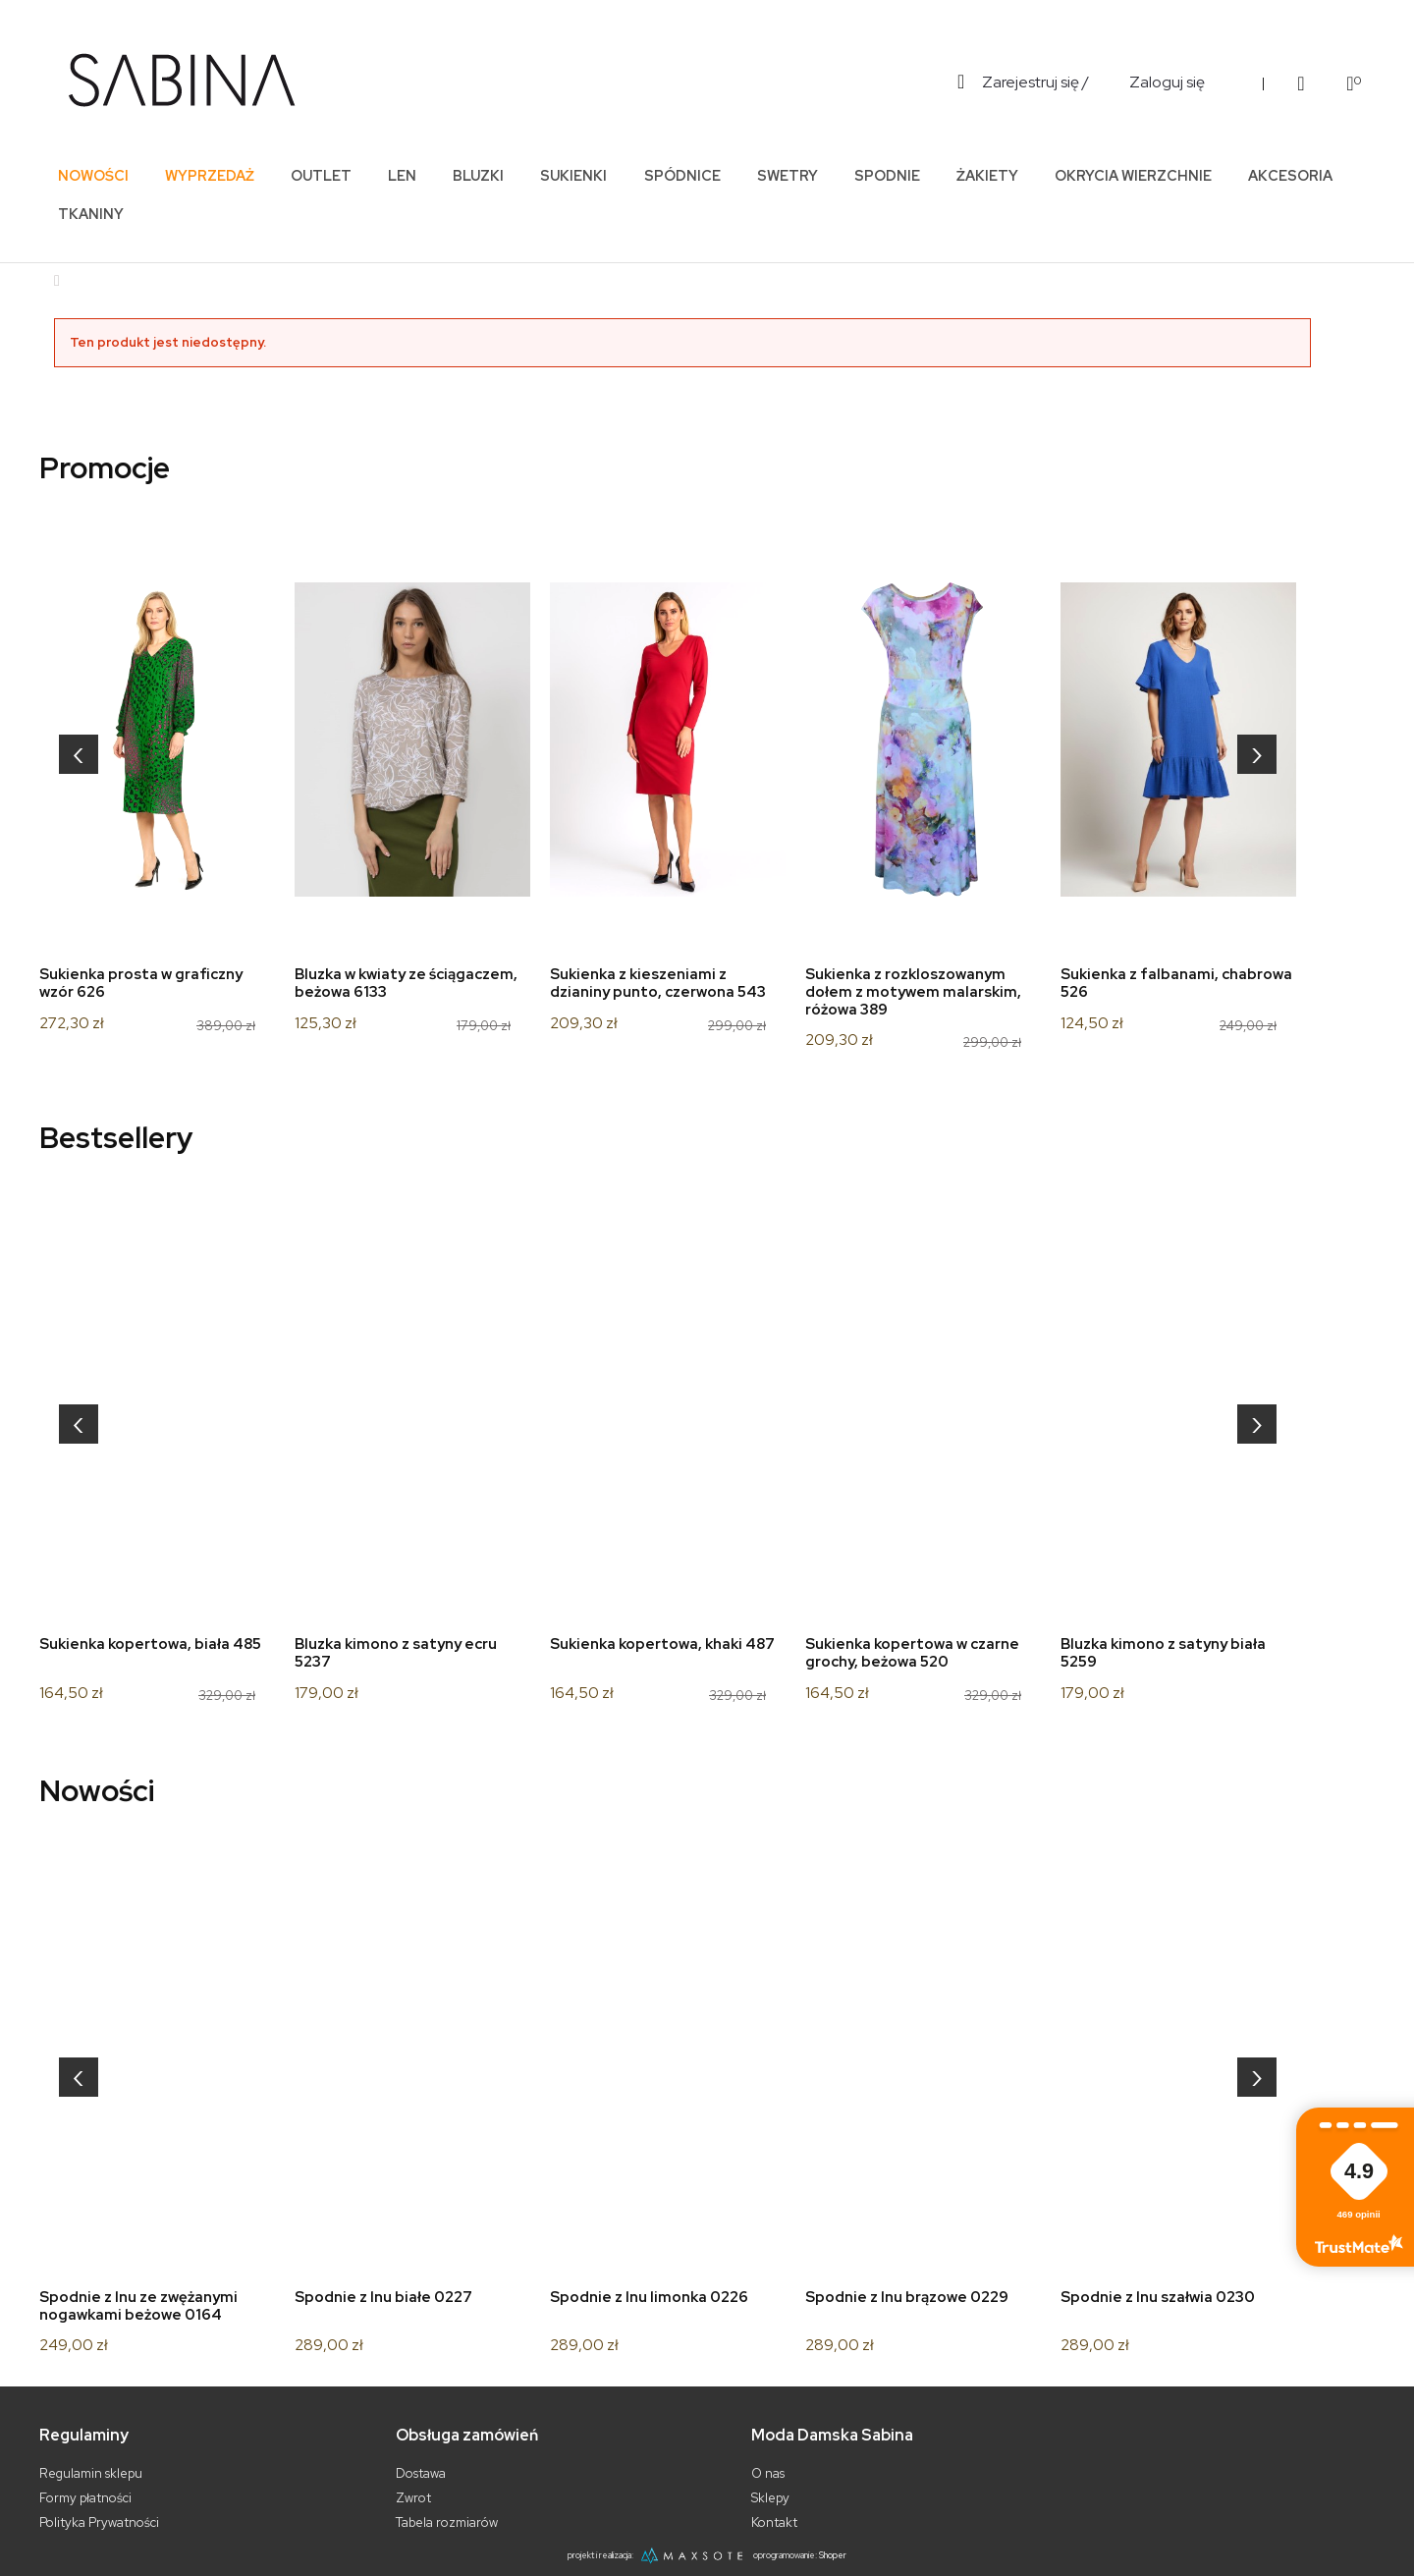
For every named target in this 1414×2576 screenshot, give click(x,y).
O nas (768, 2473)
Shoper (832, 2555)
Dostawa (421, 2473)
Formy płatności (85, 2498)
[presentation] (78, 754)
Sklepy (770, 2498)
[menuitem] (92, 175)
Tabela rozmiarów (447, 2522)
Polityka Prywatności (99, 2522)
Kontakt (774, 2522)
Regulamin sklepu (90, 2473)
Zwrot (413, 2498)
